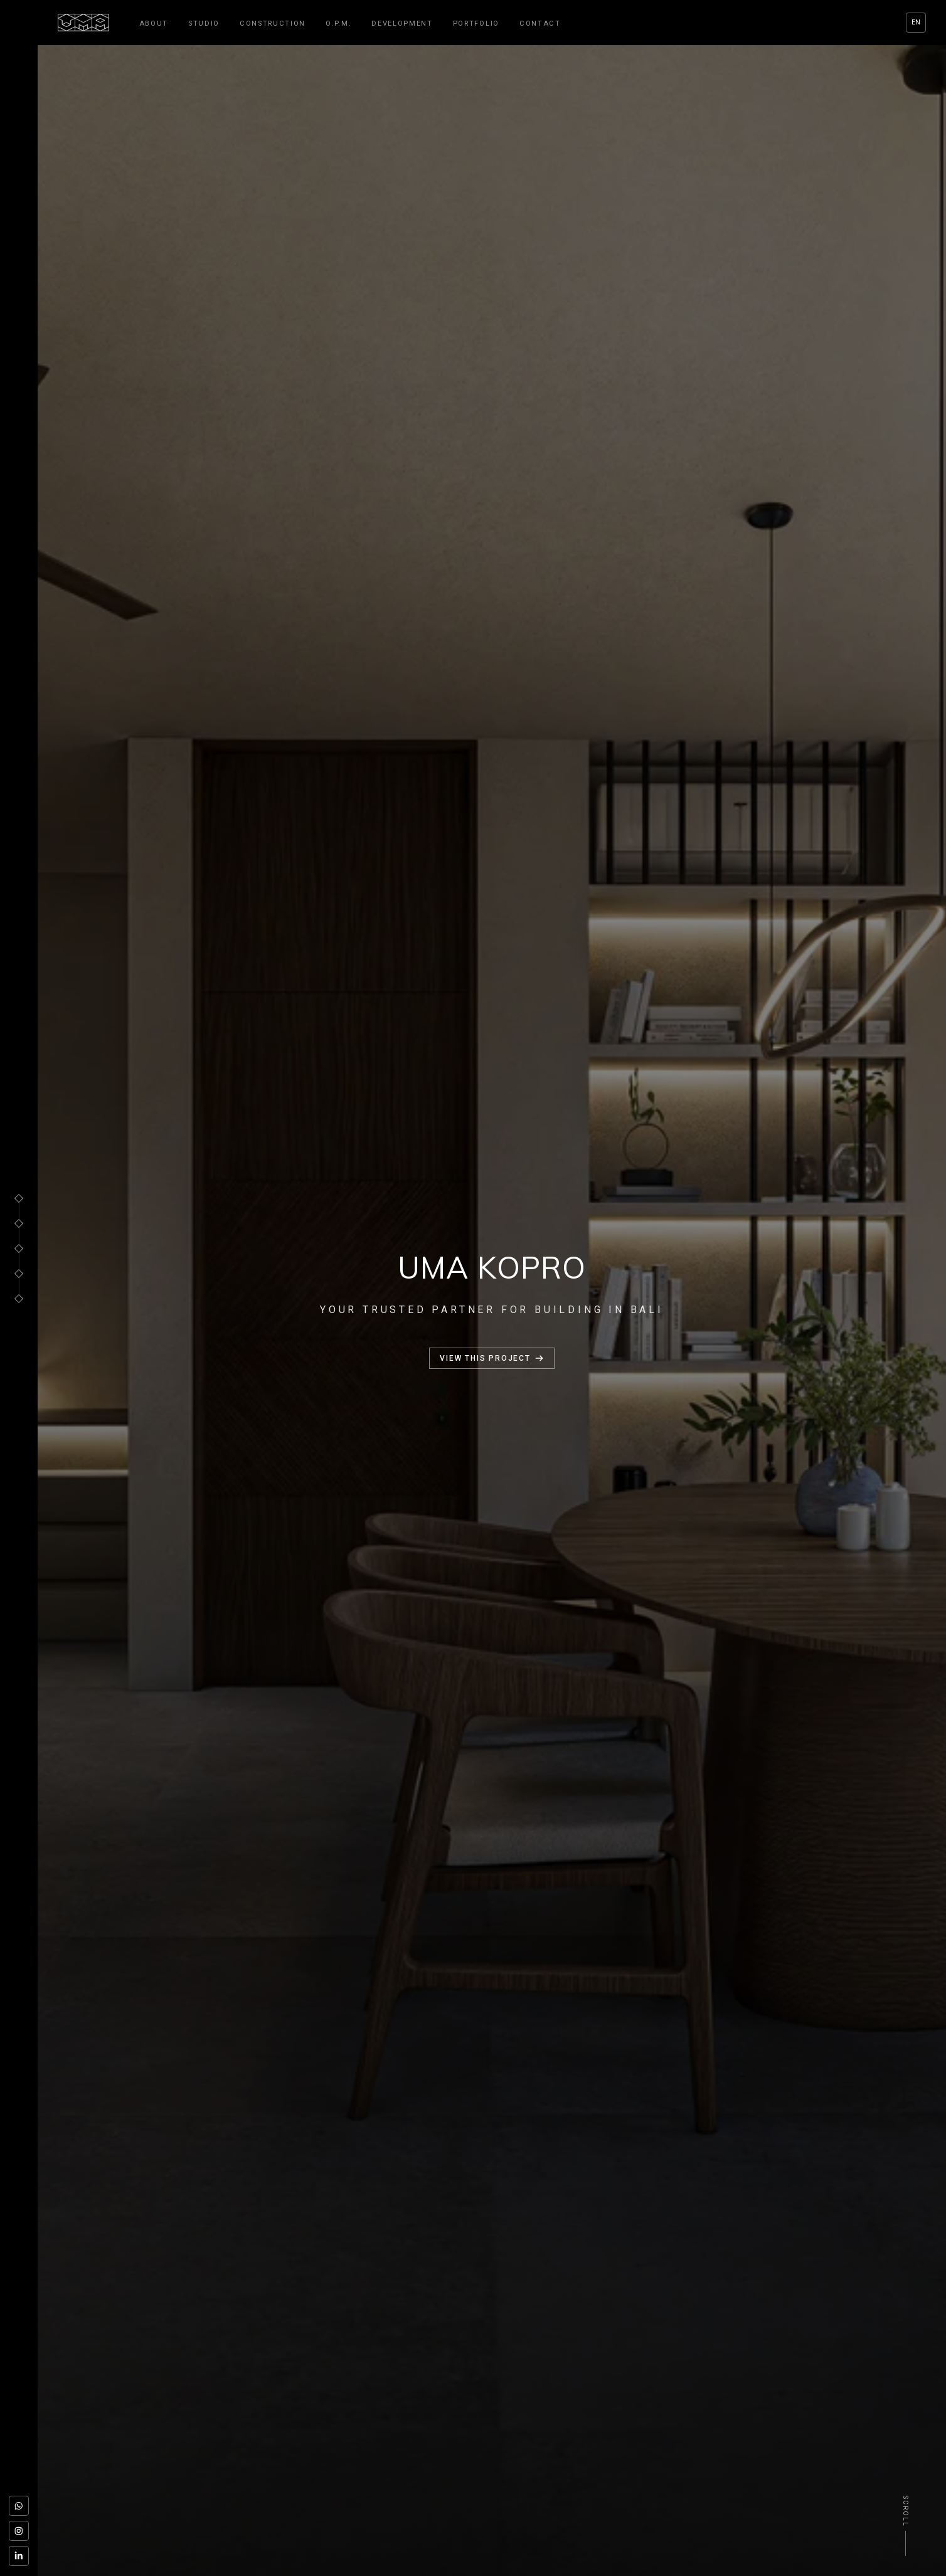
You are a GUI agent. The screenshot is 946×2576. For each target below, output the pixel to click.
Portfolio (476, 23)
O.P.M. (338, 23)
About (153, 23)
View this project (492, 1358)
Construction (273, 23)
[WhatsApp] (19, 2506)
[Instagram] (19, 2531)
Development (401, 23)
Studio (204, 23)
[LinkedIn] (19, 2556)
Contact (540, 23)
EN (915, 22)
